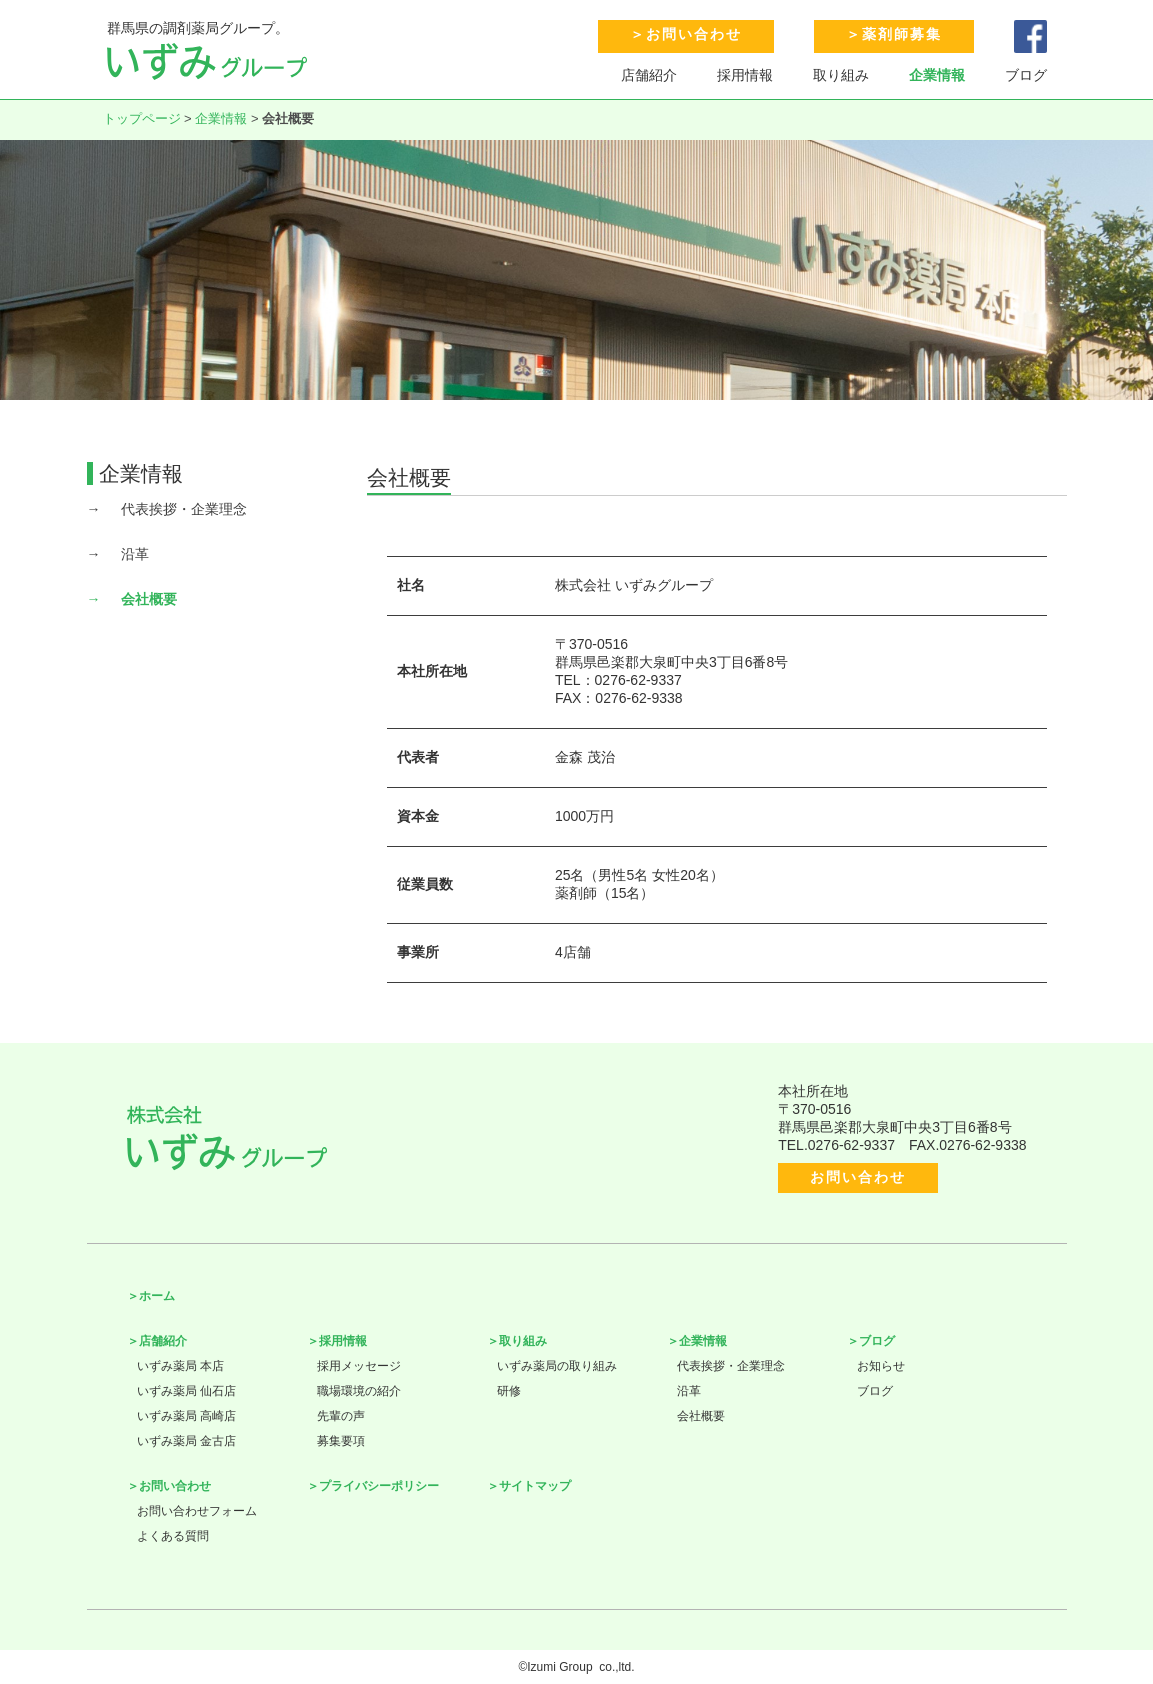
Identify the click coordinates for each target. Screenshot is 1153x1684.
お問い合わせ (694, 34)
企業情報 (937, 75)
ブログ (1026, 75)
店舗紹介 (649, 75)
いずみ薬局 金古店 (186, 1441)
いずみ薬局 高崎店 (186, 1416)
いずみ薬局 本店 (180, 1366)
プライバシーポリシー (379, 1486)
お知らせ (881, 1366)
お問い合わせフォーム (197, 1511)
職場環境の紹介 (359, 1391)
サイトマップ (535, 1486)
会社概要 (149, 599)
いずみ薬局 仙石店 (186, 1391)
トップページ (142, 118)
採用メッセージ (359, 1366)
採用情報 (745, 75)
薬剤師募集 (902, 34)
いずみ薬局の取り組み (557, 1366)
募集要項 (341, 1441)
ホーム (157, 1296)
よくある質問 (173, 1536)
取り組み (841, 75)
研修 (509, 1391)
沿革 (135, 554)
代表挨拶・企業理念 (184, 509)
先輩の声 (341, 1416)
